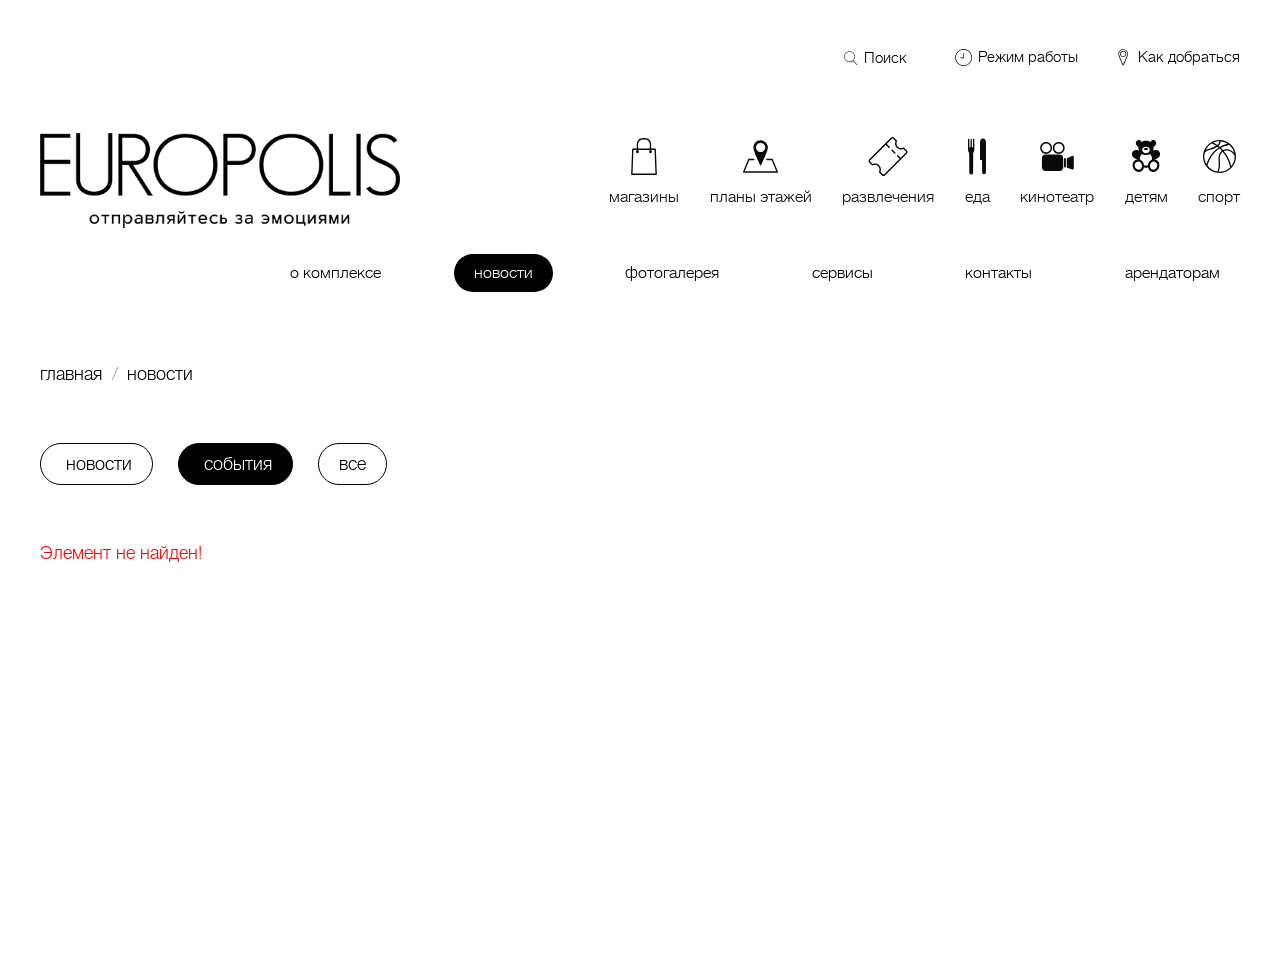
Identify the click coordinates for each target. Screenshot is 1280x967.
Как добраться (1176, 58)
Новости (160, 374)
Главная (71, 374)
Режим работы (1028, 57)
